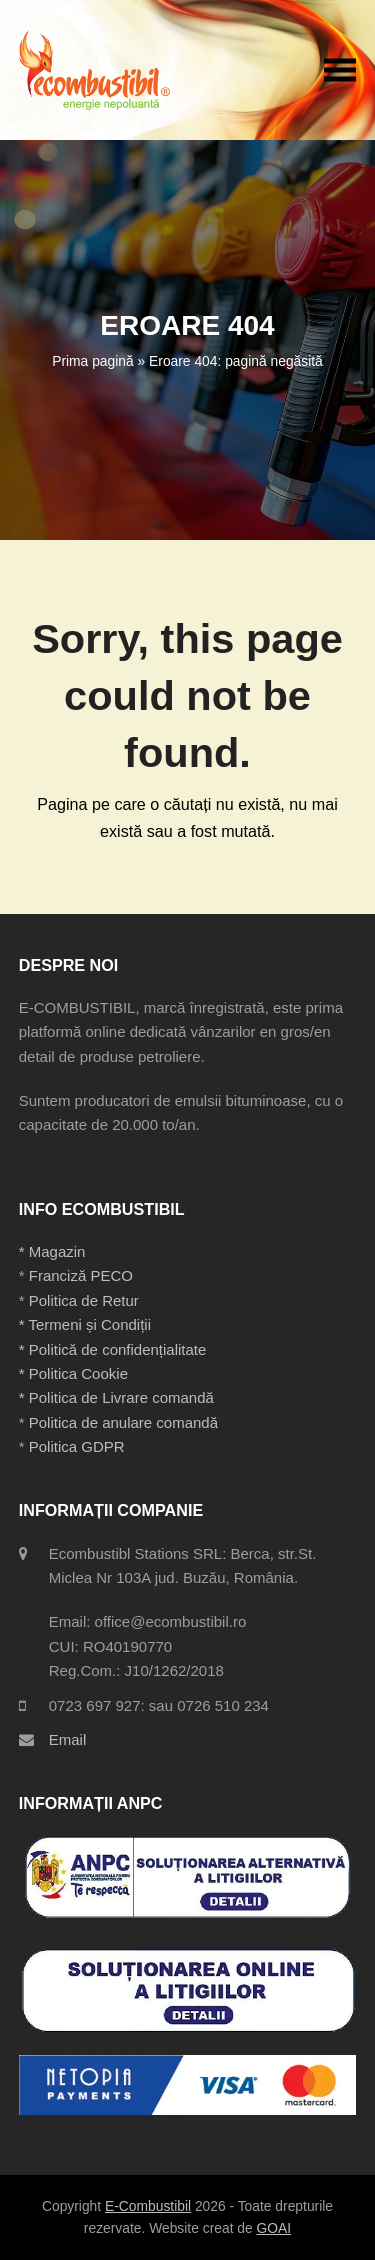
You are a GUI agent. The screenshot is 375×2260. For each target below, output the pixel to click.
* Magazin (52, 1251)
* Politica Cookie (73, 1373)
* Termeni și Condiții (85, 1324)
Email (68, 1739)
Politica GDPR (77, 1446)
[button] (340, 69)
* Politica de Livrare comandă (116, 1397)
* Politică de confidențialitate (113, 1349)
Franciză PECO (81, 1275)
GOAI (274, 2228)
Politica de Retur (84, 1300)
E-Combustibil (148, 2206)
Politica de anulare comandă (121, 1422)
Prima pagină (92, 361)
